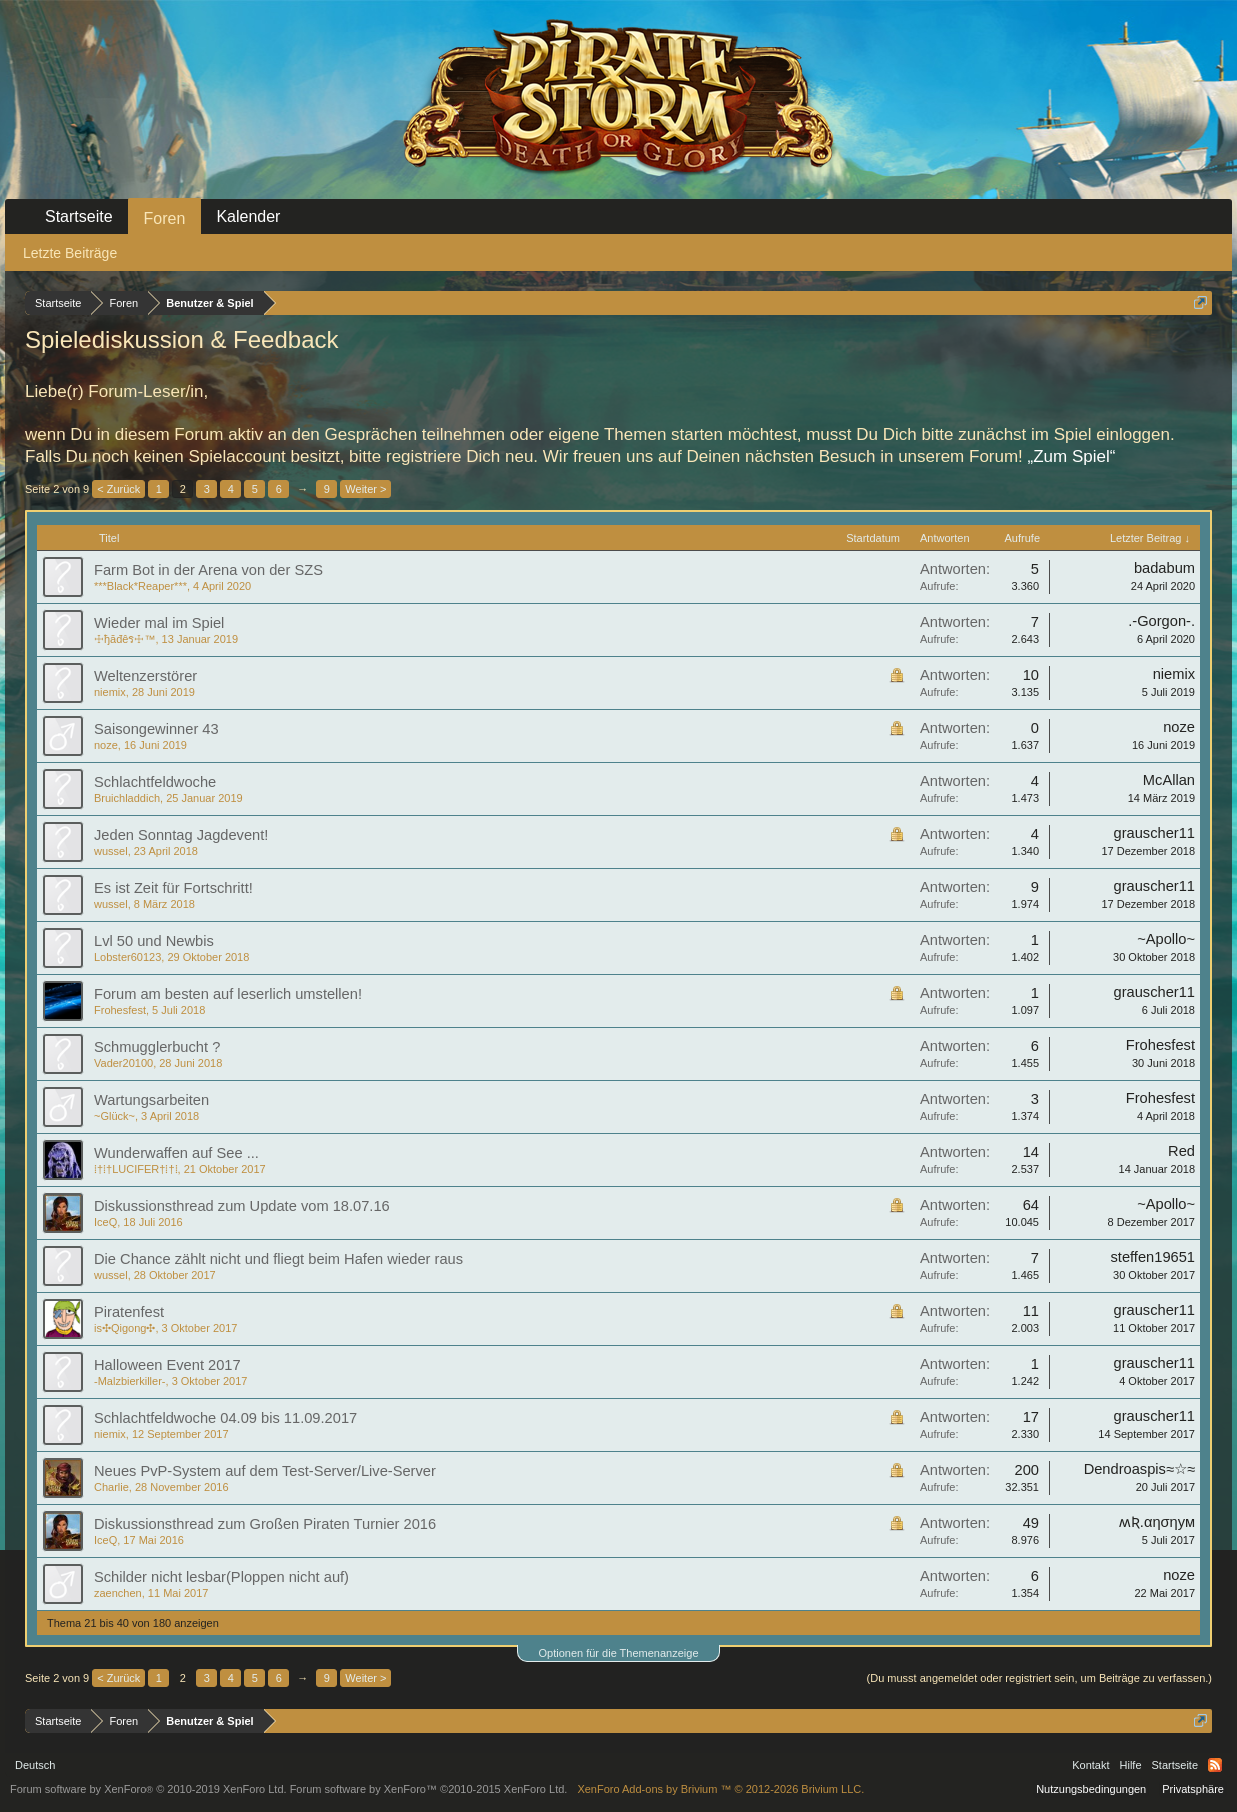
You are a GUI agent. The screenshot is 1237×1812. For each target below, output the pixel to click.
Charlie (111, 1487)
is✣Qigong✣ (124, 1328)
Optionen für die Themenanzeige (618, 1653)
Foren (165, 218)
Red (1181, 1151)
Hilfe (1131, 1765)
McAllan (1169, 780)
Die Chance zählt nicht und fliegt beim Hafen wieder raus (278, 1259)
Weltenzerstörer (145, 676)
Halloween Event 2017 (167, 1365)
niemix (110, 692)
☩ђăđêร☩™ (124, 639)
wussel (111, 851)
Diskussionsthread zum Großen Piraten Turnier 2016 (265, 1524)
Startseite (79, 216)
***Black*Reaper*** (140, 586)
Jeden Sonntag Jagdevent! (181, 835)
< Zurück (118, 489)
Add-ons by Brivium (720, 1789)
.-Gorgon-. (1161, 621)
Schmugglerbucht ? (157, 1047)
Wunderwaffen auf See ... (176, 1153)
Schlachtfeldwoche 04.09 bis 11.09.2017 (225, 1418)
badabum (1164, 568)
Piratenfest (129, 1312)
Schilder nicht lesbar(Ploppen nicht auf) (221, 1577)
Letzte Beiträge (70, 253)
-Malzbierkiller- (130, 1381)
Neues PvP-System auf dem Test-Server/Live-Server (265, 1471)
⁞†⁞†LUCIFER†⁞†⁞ (136, 1169)
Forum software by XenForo (148, 1789)
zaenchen (118, 1593)
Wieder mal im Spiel (159, 623)
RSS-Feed (1215, 1765)
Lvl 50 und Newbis (154, 941)
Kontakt (1090, 1765)
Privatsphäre (1193, 1789)
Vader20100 (123, 1063)
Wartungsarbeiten (151, 1100)
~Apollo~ (1166, 939)
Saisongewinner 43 (156, 729)
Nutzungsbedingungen (1091, 1789)
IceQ (105, 1222)
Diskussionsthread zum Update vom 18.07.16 (242, 1206)
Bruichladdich (127, 798)
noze (106, 745)
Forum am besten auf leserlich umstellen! (228, 994)
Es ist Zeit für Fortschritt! (173, 888)
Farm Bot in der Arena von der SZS (208, 570)
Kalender (248, 216)
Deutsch (35, 1765)
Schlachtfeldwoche (155, 782)
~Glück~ (114, 1116)
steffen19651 (1153, 1257)
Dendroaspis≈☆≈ (1139, 1469)
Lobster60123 (127, 957)
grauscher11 (1154, 833)
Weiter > (365, 489)
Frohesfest (120, 1010)
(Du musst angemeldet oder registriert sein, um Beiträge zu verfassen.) (1039, 1678)
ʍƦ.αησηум (1157, 1522)
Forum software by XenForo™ (429, 1789)
